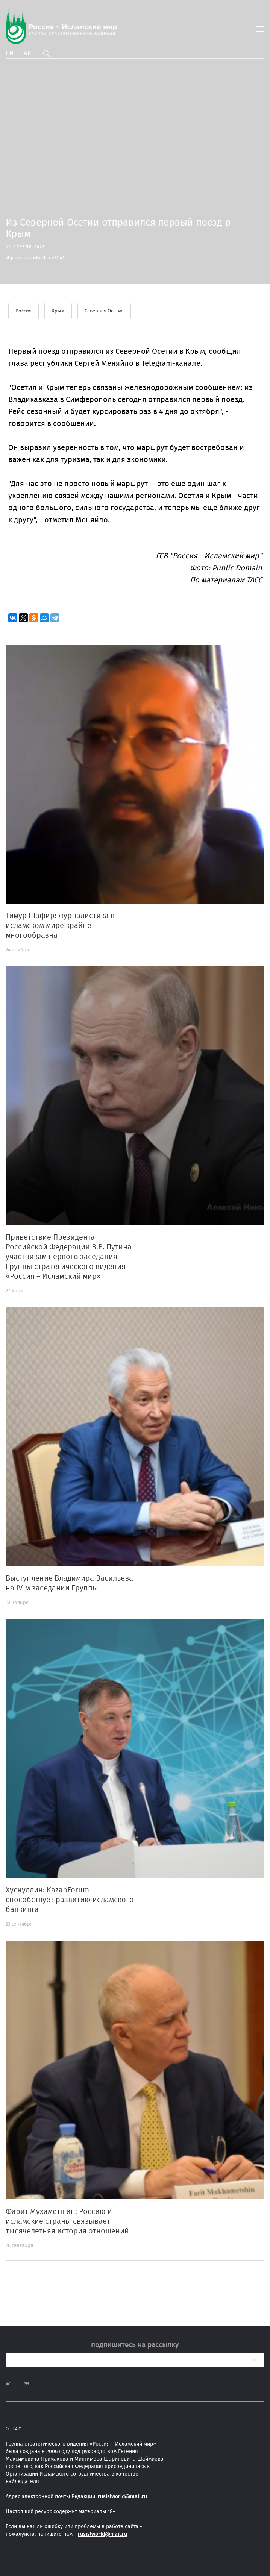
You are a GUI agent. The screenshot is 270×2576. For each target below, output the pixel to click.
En (10, 53)
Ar (28, 53)
